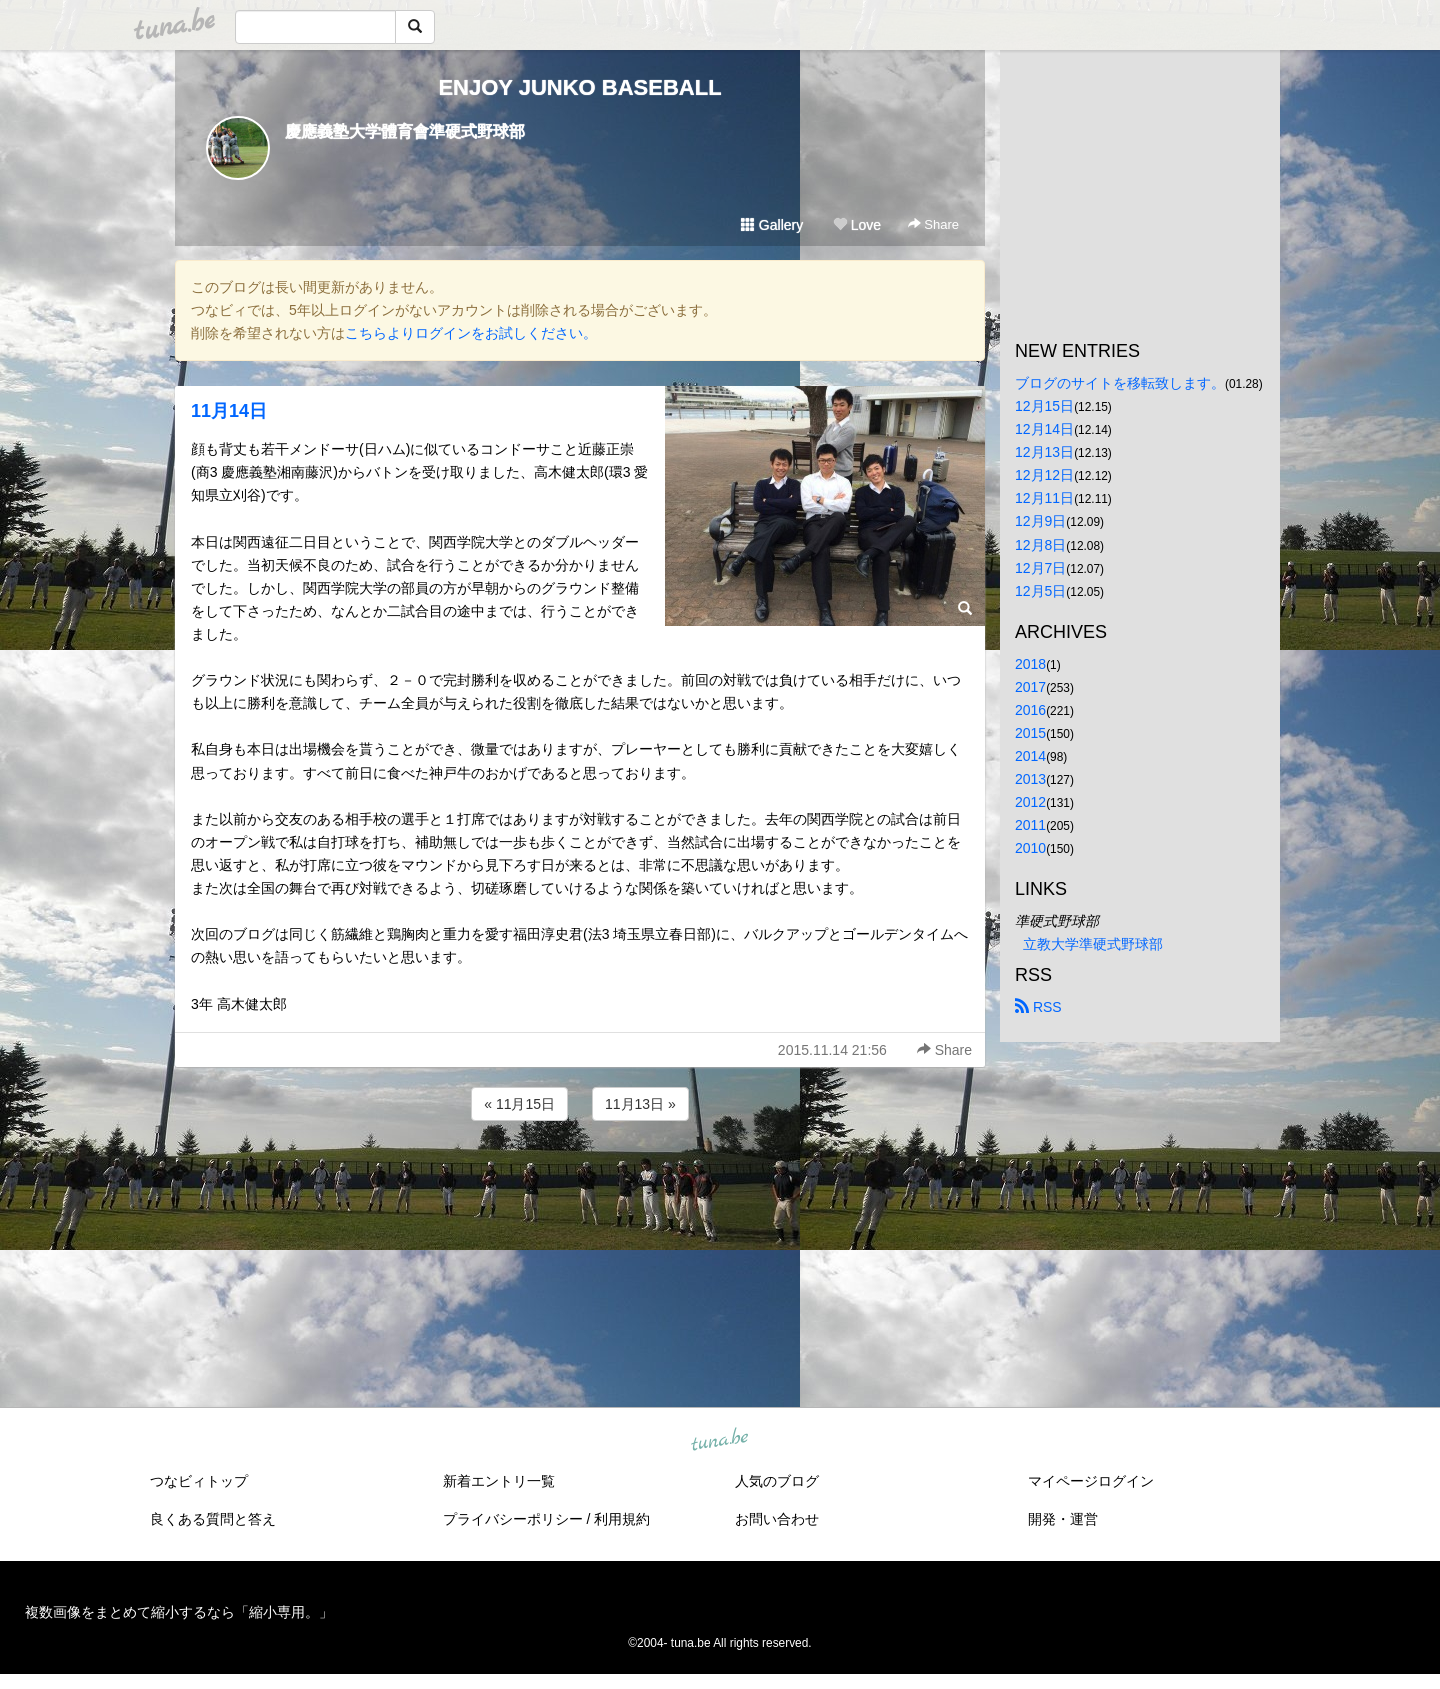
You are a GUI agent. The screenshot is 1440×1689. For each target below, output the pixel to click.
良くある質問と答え (213, 1519)
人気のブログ (777, 1481)
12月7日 (1040, 568)
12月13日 (1044, 452)
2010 (1030, 848)
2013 (1030, 779)
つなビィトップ (199, 1481)
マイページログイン (1091, 1481)
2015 (1030, 733)
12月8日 (1040, 545)
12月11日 (1044, 498)
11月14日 (229, 411)
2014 (1030, 756)
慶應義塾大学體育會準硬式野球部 (405, 131)
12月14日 (1044, 429)
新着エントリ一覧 (499, 1481)
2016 (1030, 710)
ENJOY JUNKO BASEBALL (579, 87)
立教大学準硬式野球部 (1093, 944)
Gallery (772, 225)
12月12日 (1044, 475)
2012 (1030, 802)
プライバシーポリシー (513, 1519)
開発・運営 (1063, 1519)
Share (933, 224)
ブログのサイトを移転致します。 (1120, 383)
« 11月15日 (519, 1104)
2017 (1030, 687)
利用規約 (622, 1519)
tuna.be (719, 1440)
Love (857, 225)
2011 (1030, 825)
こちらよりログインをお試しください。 (471, 333)
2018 (1030, 664)
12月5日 (1040, 591)
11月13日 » (640, 1104)
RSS (1038, 1007)
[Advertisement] (580, 1179)
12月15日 (1044, 406)
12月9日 (1040, 521)
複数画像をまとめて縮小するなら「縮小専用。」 (179, 1612)
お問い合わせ (777, 1519)
